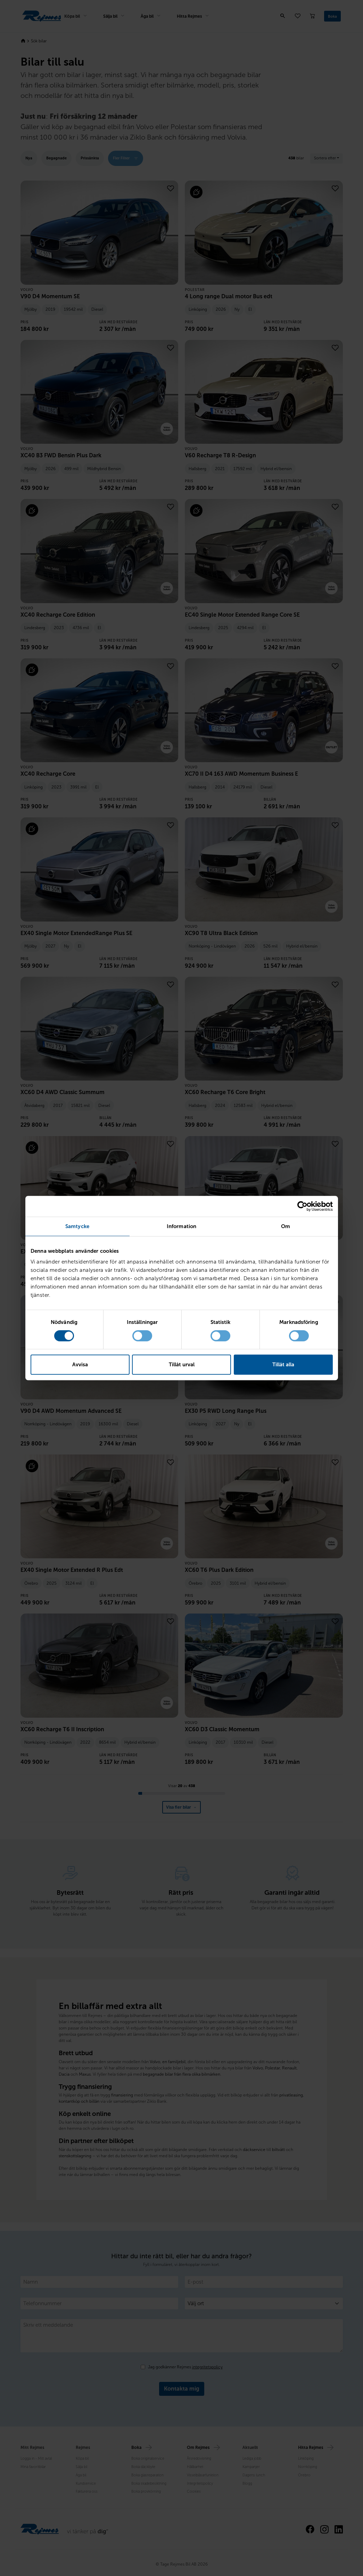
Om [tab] (285, 1226)
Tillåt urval (182, 1364)
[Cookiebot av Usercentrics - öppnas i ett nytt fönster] (302, 1206)
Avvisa (80, 1364)
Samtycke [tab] (77, 1226)
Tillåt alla (283, 1364)
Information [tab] (181, 1226)
